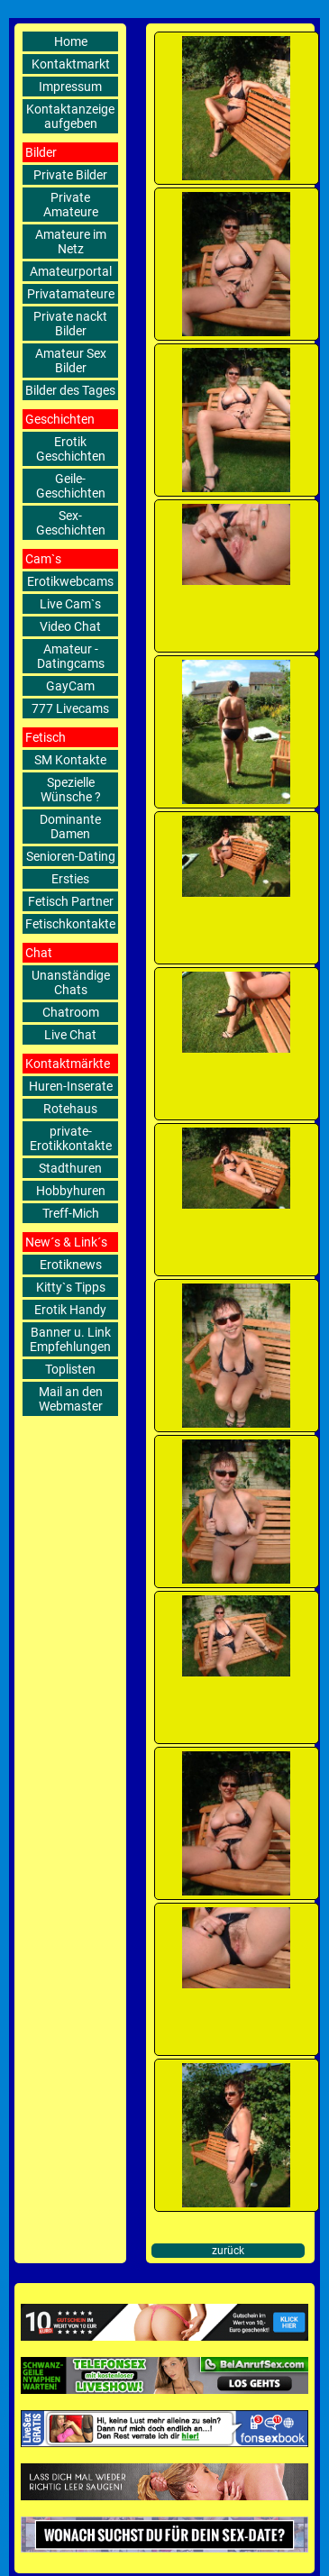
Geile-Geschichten (70, 485)
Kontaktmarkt (71, 64)
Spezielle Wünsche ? (71, 789)
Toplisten (70, 1369)
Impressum (70, 86)
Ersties (70, 879)
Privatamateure (70, 294)
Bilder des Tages (70, 390)
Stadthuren (70, 1168)
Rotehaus (70, 1108)
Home (70, 41)
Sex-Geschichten (70, 522)
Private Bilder (70, 175)
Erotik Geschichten (70, 448)
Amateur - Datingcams (71, 656)
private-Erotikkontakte (71, 1138)
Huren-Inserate (71, 1086)
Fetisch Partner (71, 901)
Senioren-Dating (70, 856)
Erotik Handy (70, 1309)
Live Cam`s (70, 604)
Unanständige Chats (71, 982)
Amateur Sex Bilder (70, 360)
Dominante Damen (70, 826)
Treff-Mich (70, 1213)
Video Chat (70, 626)
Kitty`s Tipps (70, 1287)
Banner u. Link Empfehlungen (70, 1339)
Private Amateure (70, 204)
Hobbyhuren (70, 1190)
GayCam (70, 686)
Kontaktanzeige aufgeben (70, 116)
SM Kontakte (70, 760)
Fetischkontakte (70, 924)
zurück (228, 2250)
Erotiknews (71, 1264)
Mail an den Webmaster (71, 1398)
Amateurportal (71, 271)
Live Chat (70, 1035)
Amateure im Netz (70, 241)
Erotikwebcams (70, 581)
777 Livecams (70, 708)
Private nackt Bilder (70, 323)
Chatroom (70, 1012)
